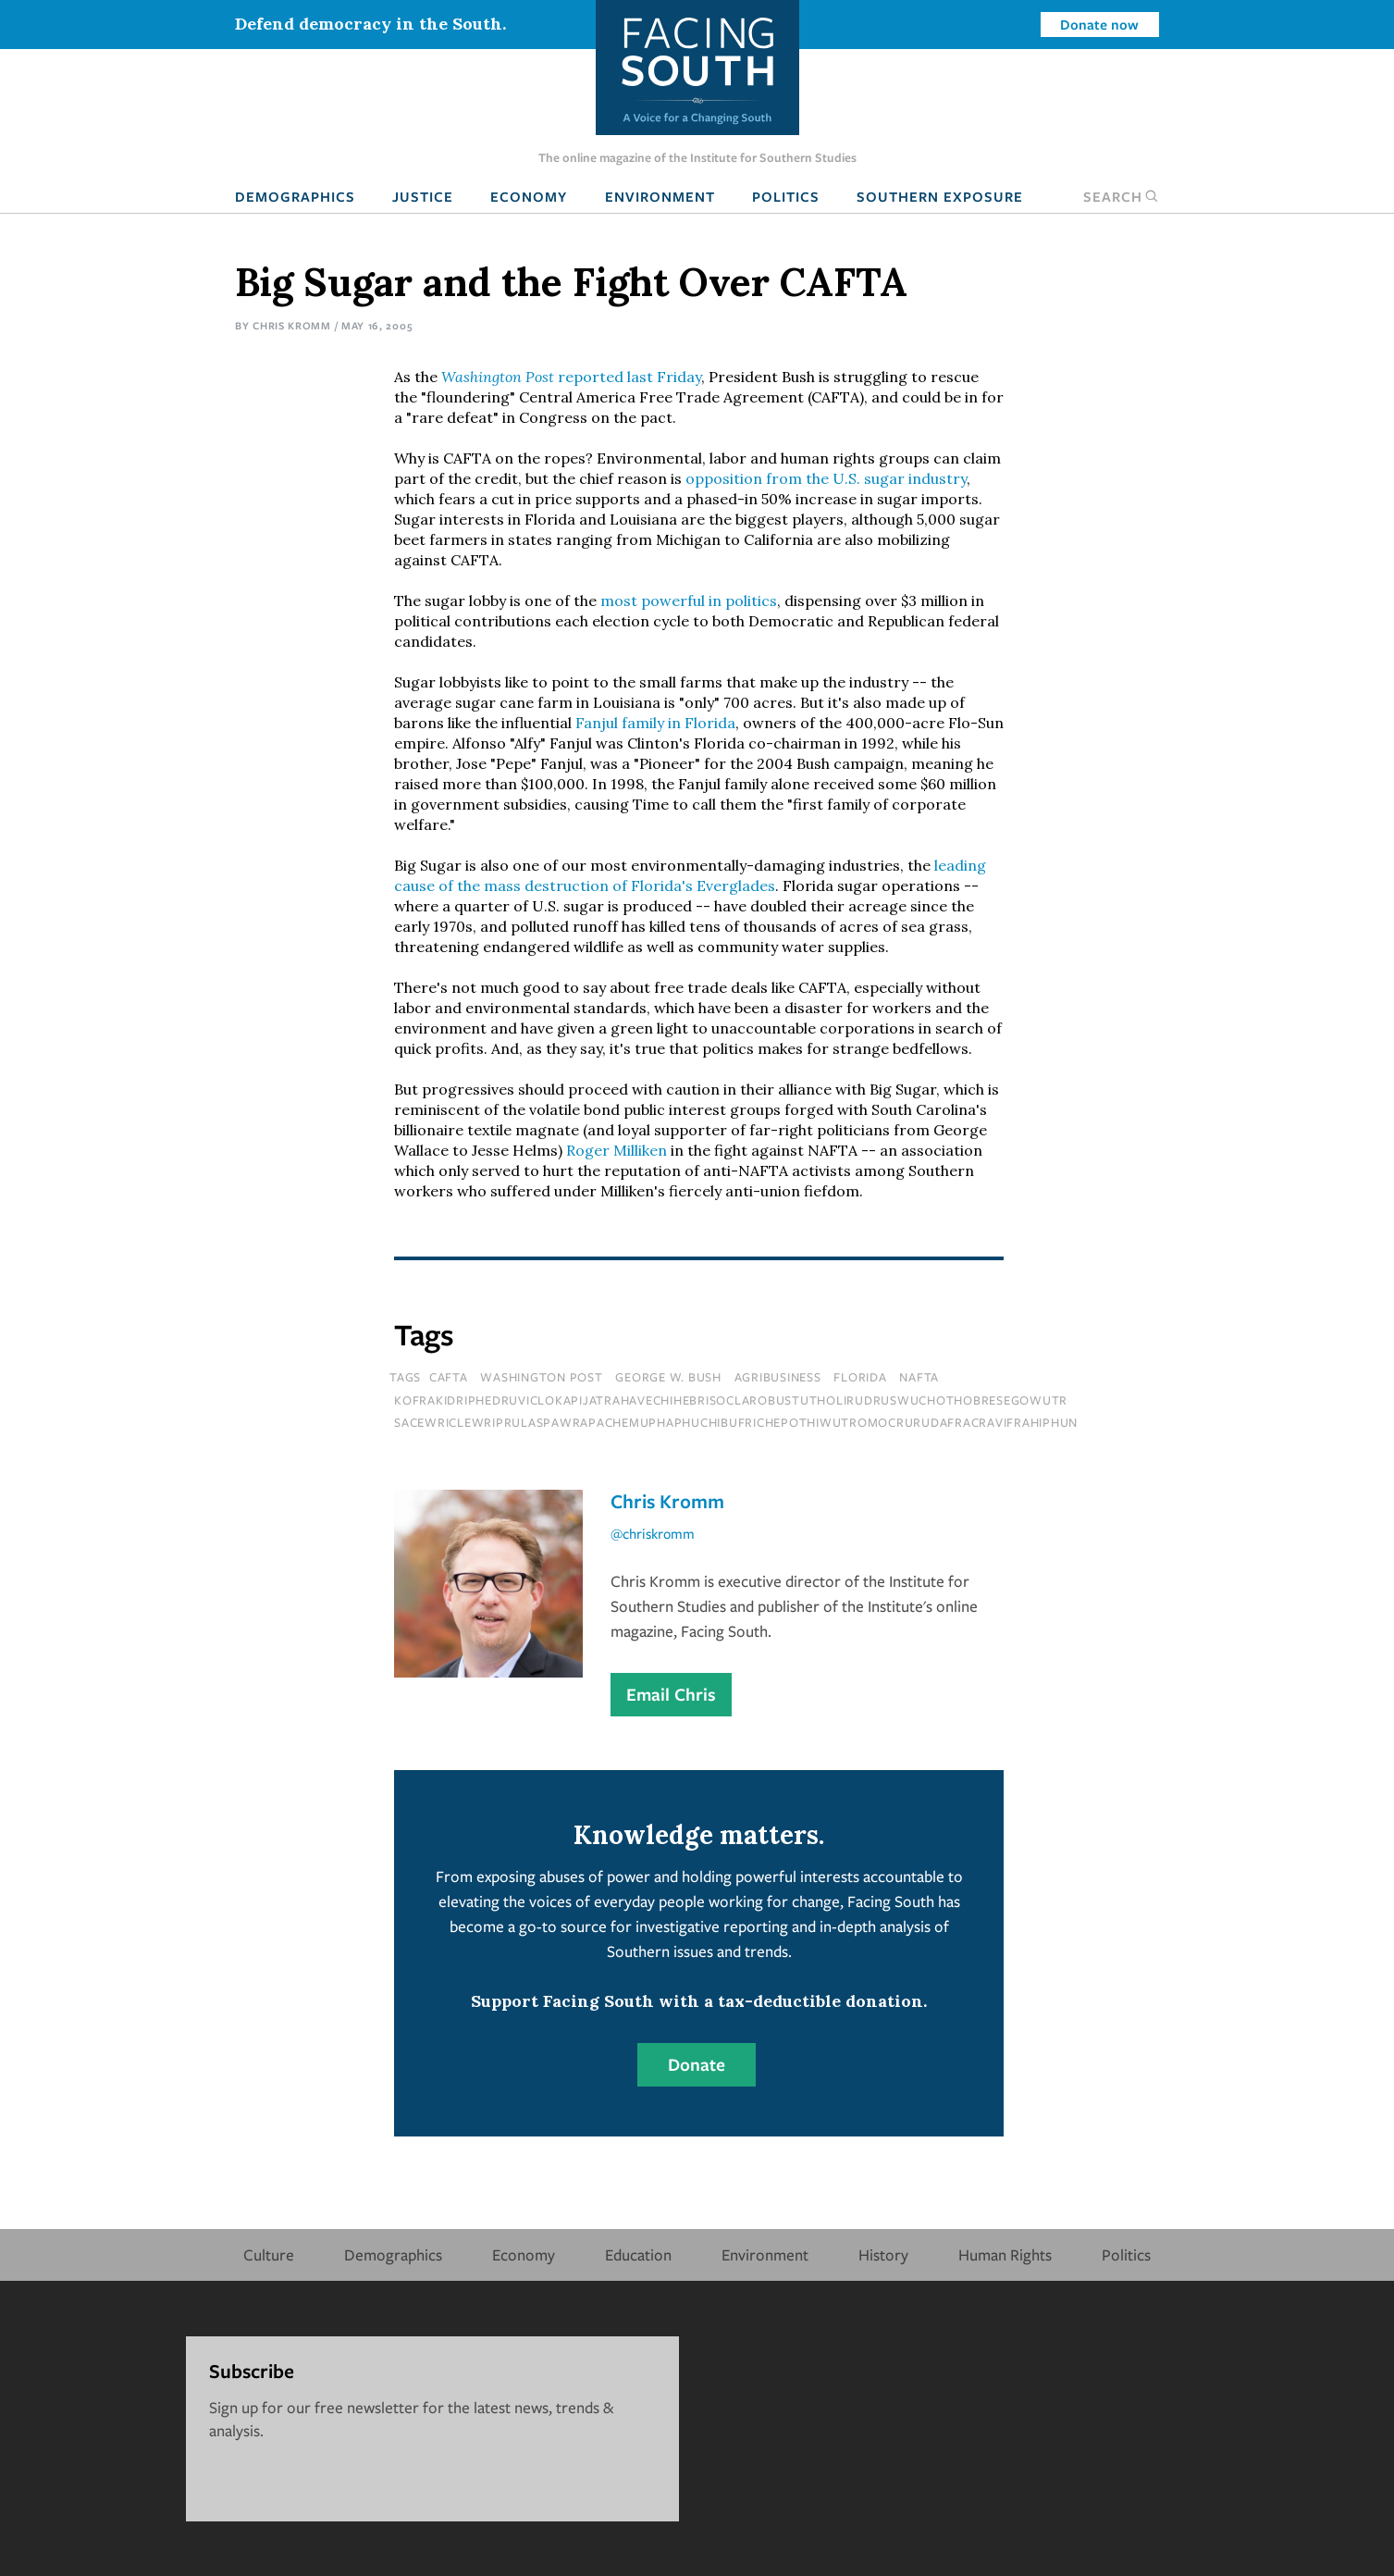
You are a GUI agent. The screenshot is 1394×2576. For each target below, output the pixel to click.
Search (1121, 196)
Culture (268, 2254)
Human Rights (1005, 2254)
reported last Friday (571, 376)
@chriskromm (653, 1533)
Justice (422, 196)
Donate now (1099, 24)
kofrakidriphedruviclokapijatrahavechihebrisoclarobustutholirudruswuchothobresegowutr (730, 1400)
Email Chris (671, 1694)
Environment (660, 196)
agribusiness (777, 1376)
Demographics (295, 196)
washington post (541, 1376)
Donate (696, 2064)
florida (859, 1376)
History (883, 2254)
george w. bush (668, 1376)
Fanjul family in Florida (655, 722)
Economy (528, 196)
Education (638, 2254)
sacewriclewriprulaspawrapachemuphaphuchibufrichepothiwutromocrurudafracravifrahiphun (736, 1422)
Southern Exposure (940, 196)
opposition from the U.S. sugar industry (826, 478)
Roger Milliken (616, 1150)
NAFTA (919, 1376)
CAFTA (448, 1376)
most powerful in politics (688, 600)
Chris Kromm (292, 325)
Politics (786, 196)
